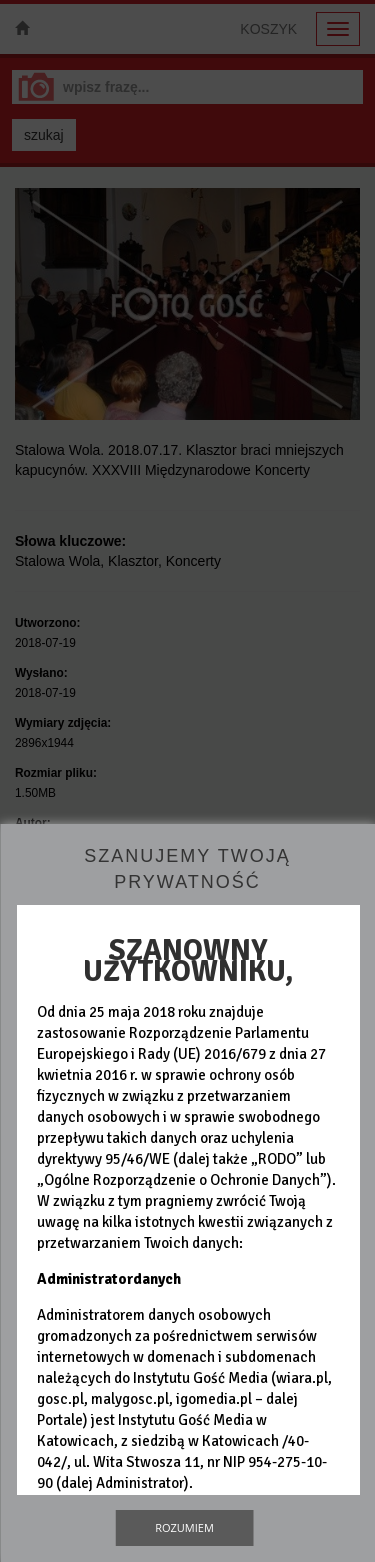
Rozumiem (184, 1527)
